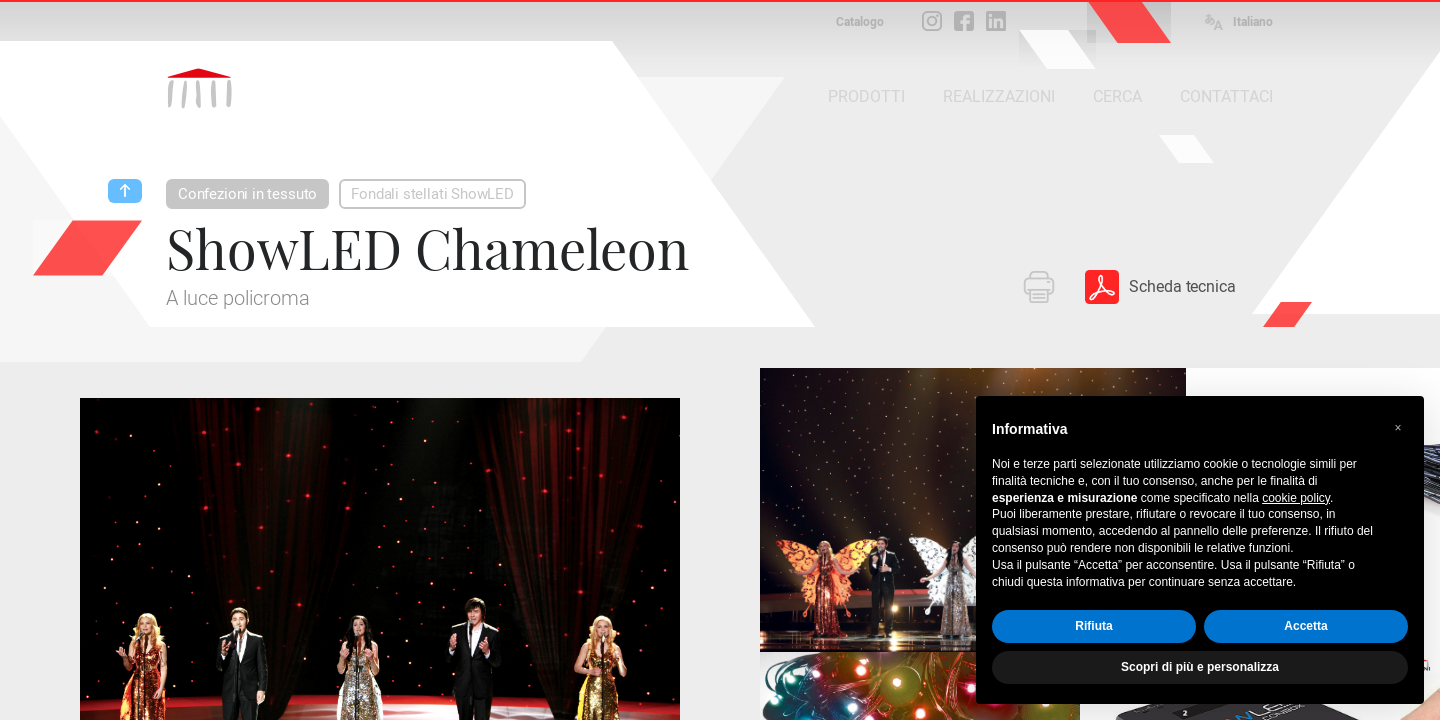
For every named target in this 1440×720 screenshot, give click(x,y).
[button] (1398, 428)
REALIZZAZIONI (999, 96)
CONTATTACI (1226, 96)
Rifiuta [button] (1093, 626)
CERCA (1117, 96)
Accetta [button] (1305, 626)
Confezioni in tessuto (247, 194)
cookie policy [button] (1296, 498)
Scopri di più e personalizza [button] (1200, 667)
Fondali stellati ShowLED (432, 194)
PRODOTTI (866, 96)
